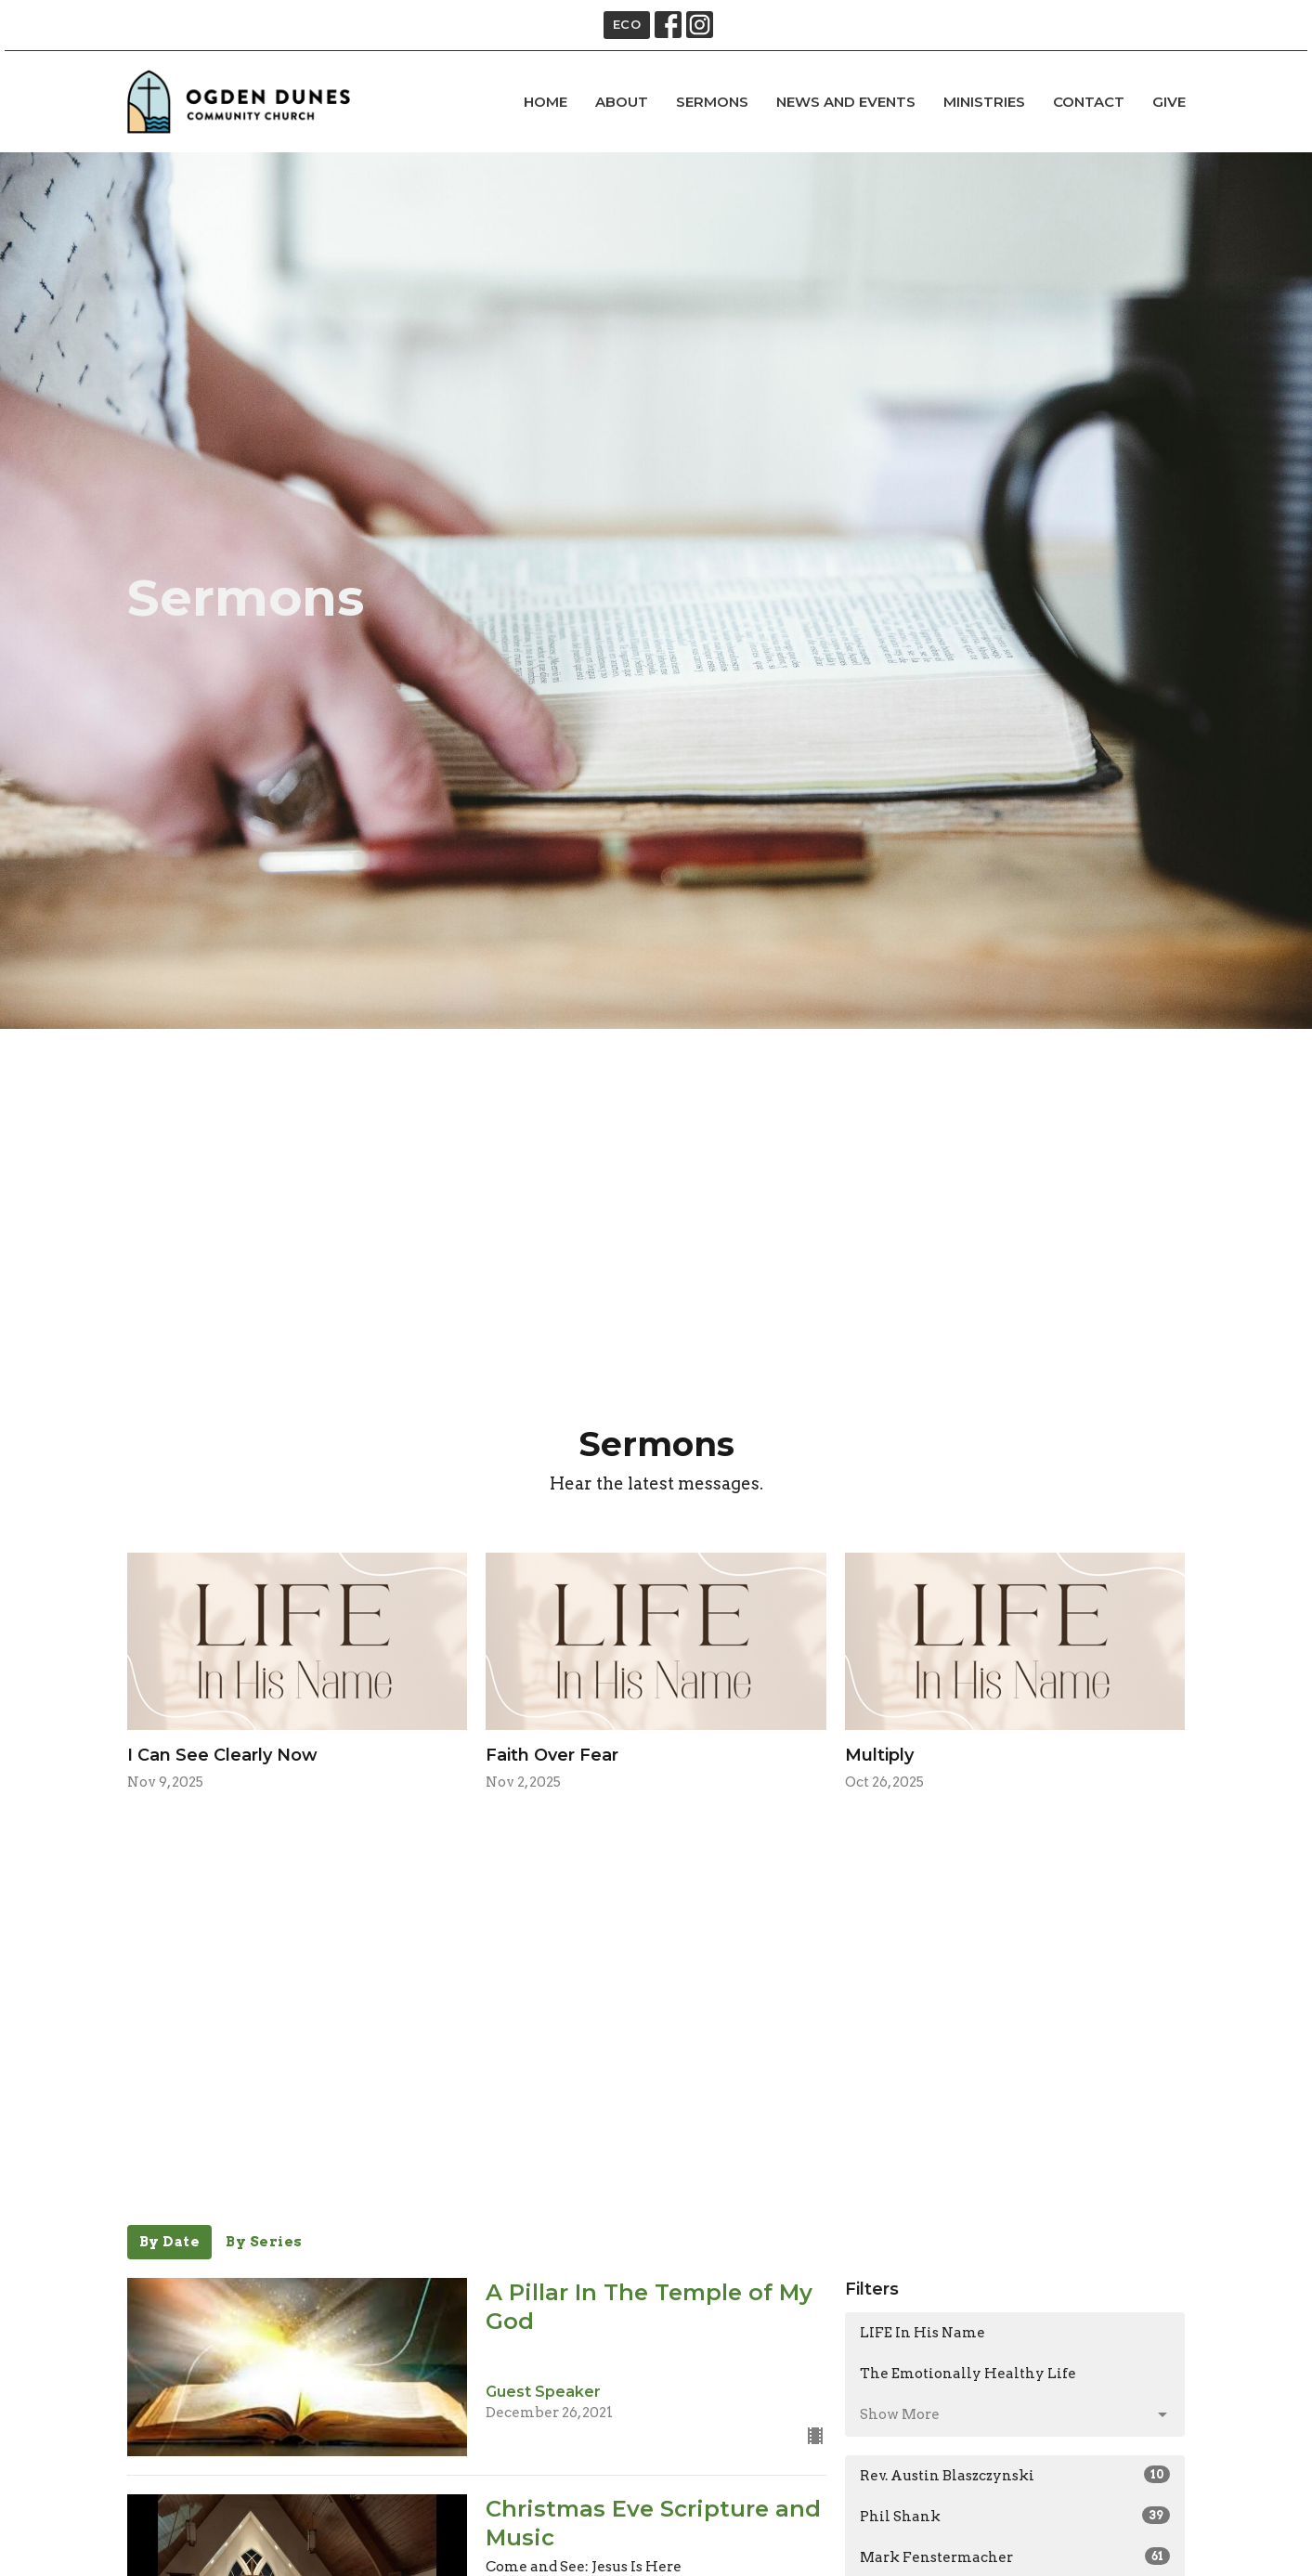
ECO (627, 24)
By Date (170, 2241)
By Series (264, 2241)
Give (1169, 102)
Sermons (712, 102)
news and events (846, 102)
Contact (1088, 102)
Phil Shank (1015, 2515)
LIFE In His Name (922, 2332)
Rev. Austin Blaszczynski (1015, 2474)
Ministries (984, 102)
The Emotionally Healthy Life (968, 2373)
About (621, 102)
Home (545, 102)
